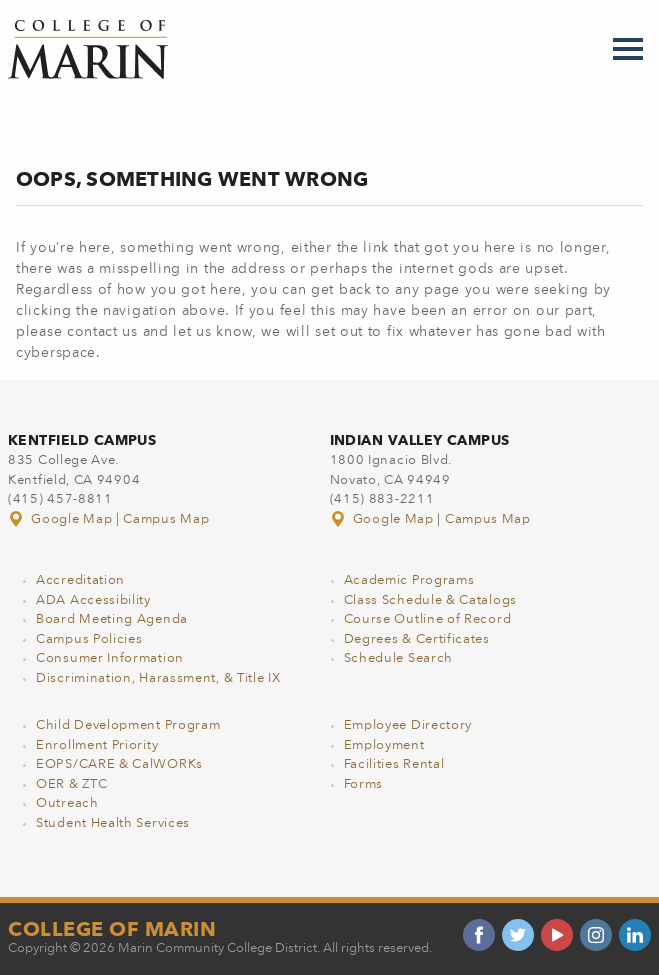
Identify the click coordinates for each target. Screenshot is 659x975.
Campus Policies (89, 639)
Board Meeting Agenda (112, 619)
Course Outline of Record (428, 619)
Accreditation (80, 580)
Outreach (67, 803)
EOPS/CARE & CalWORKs (119, 764)
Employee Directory (408, 725)
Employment (384, 745)
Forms (364, 784)
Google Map (62, 519)
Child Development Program (128, 725)
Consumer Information (110, 658)
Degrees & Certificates (417, 639)
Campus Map (166, 519)
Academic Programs (409, 580)
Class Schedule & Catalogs (431, 600)
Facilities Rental (394, 764)
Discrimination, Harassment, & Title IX (158, 678)
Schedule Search (399, 658)
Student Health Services (113, 823)
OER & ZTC (71, 784)
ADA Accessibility (93, 600)
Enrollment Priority (97, 745)
